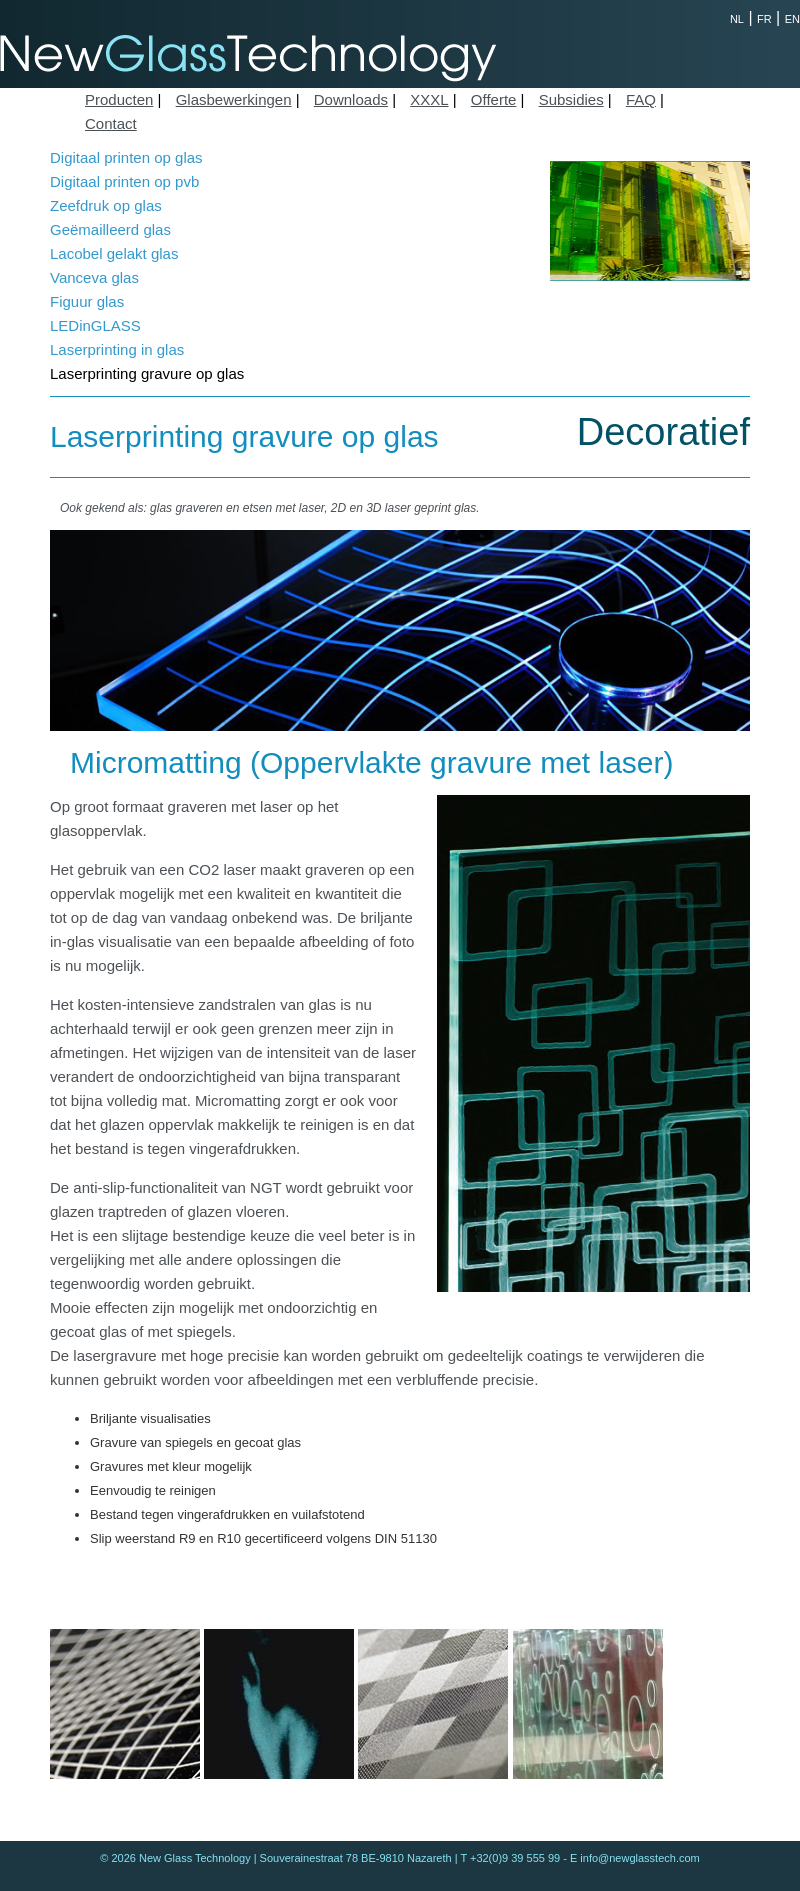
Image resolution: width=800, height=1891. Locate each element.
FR (764, 19)
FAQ (641, 99)
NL (737, 19)
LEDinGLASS (95, 325)
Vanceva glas (94, 277)
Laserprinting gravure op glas (147, 373)
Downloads (351, 99)
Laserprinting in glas (117, 349)
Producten (119, 99)
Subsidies (571, 99)
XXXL (429, 99)
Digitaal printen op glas (126, 157)
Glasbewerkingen (234, 99)
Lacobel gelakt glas (114, 253)
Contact (111, 123)
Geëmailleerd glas (110, 229)
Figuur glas (87, 301)
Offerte (494, 99)
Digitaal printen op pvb (124, 181)
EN (792, 19)
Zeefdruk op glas (106, 205)
